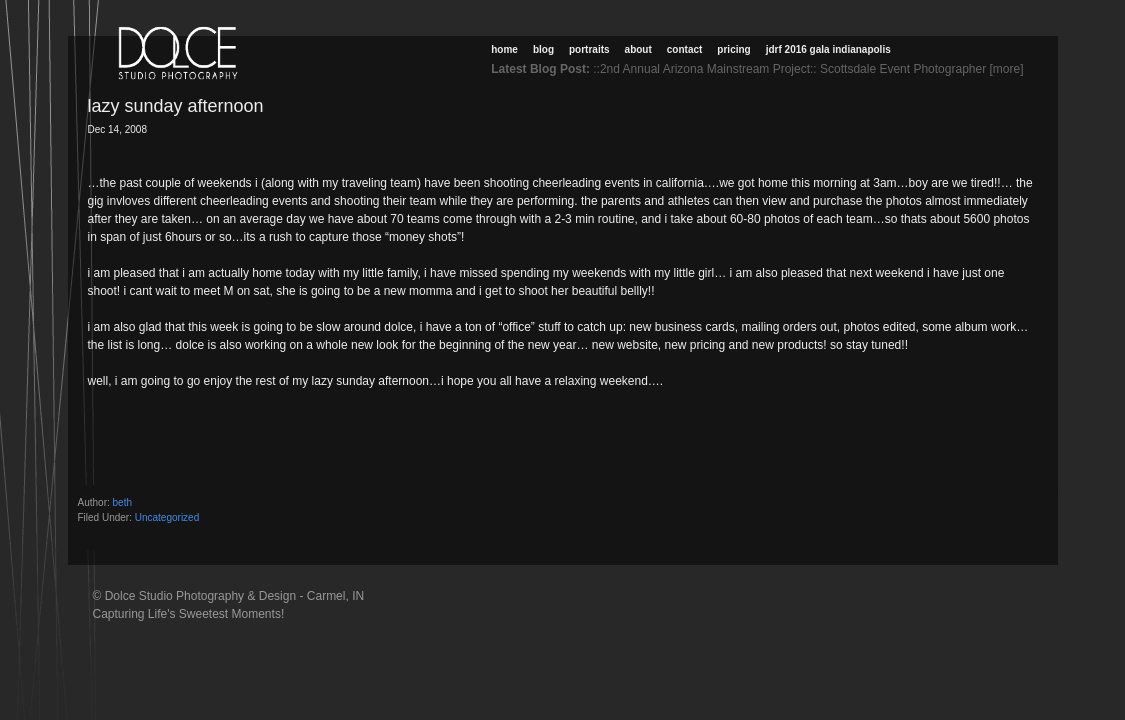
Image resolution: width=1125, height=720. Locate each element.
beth (122, 502)
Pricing (733, 49)
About (638, 49)
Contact (685, 49)
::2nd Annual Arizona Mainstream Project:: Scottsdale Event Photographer (789, 69)
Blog (543, 49)
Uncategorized (167, 517)
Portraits (589, 49)
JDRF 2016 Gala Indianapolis (828, 49)
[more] (1009, 69)
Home (504, 49)
